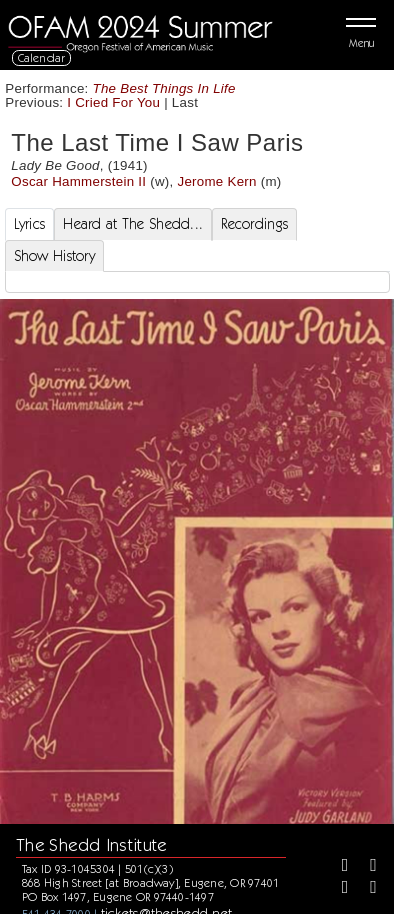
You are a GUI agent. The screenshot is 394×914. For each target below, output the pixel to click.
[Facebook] (338, 867)
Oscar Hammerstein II (78, 181)
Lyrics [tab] (30, 224)
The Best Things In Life (164, 88)
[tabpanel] (197, 282)
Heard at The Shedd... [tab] (133, 224)
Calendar (42, 57)
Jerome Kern (217, 181)
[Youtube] (366, 889)
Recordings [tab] (254, 224)
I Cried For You (113, 102)
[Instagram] (338, 889)
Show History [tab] (54, 256)
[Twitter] (366, 867)
